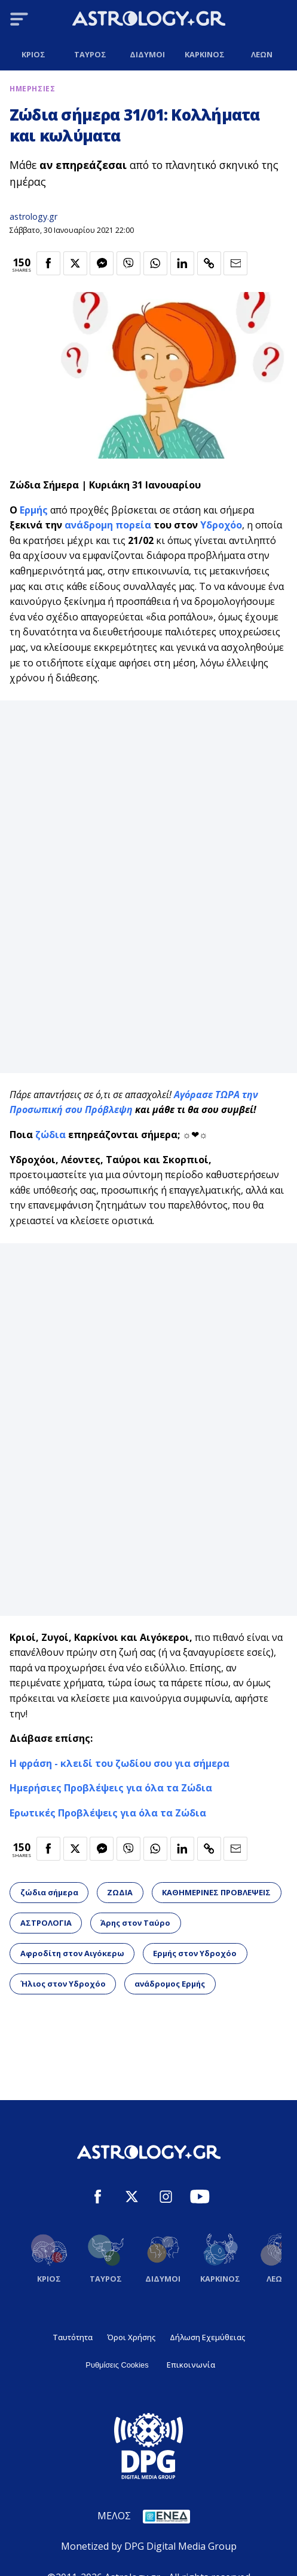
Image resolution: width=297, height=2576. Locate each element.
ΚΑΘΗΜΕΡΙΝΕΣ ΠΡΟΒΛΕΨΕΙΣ (216, 1892)
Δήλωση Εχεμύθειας (207, 2337)
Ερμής (34, 510)
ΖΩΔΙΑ (120, 1892)
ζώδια (51, 1134)
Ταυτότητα (73, 2337)
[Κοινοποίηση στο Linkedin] (182, 263)
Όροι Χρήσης (131, 2337)
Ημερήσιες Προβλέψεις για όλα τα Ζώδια (111, 1787)
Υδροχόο (221, 524)
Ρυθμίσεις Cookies (116, 2364)
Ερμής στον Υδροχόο (195, 1953)
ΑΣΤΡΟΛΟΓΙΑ (46, 1922)
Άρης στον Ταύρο (135, 1922)
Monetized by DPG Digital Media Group (149, 2546)
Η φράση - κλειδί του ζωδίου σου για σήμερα (119, 1763)
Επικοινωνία (191, 2364)
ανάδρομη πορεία (108, 524)
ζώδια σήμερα (49, 1892)
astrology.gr (33, 216)
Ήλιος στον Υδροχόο (63, 1983)
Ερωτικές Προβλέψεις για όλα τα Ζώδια (108, 1812)
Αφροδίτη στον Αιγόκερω (72, 1953)
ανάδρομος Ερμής (169, 1983)
